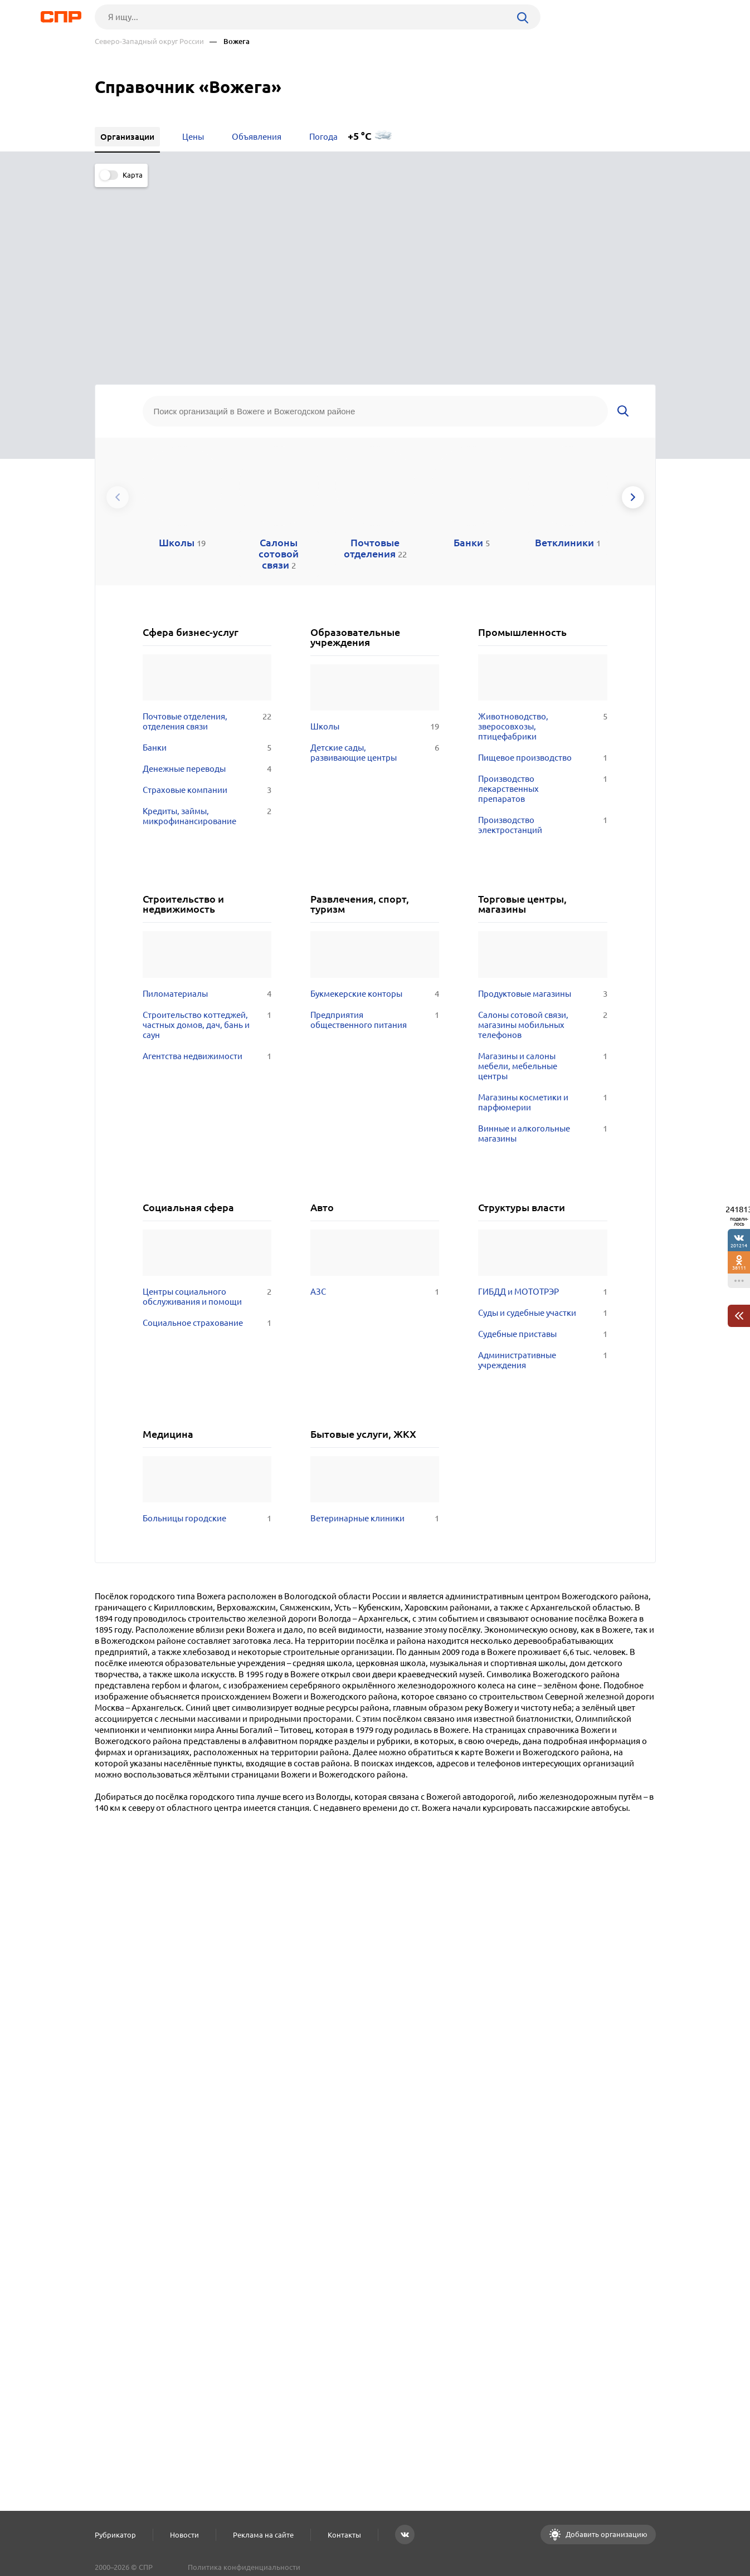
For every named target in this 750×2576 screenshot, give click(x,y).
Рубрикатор (115, 2534)
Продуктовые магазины (542, 801)
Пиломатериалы (207, 801)
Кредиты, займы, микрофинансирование (207, 624)
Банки (207, 555)
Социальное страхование (207, 1130)
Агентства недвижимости (207, 864)
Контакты (344, 2534)
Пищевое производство (542, 565)
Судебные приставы (542, 1142)
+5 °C (360, 136)
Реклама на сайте (263, 2534)
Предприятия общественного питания (374, 827)
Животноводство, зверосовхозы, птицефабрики (542, 534)
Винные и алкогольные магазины (542, 941)
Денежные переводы (207, 576)
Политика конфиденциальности (244, 2567)
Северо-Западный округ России (149, 41)
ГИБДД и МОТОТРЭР (542, 1099)
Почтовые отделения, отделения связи (207, 529)
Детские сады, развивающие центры (374, 560)
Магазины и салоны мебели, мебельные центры (542, 874)
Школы (374, 534)
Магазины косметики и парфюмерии (542, 910)
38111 (739, 1268)
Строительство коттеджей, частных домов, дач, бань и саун (207, 832)
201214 (738, 1245)
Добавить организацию (605, 2534)
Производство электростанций (542, 633)
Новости (184, 2534)
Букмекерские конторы (374, 801)
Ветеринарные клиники (374, 1326)
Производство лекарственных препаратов (542, 596)
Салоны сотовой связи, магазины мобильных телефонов (542, 832)
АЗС (374, 1099)
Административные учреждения (542, 1168)
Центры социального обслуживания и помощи (207, 1104)
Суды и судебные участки (542, 1120)
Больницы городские (207, 1326)
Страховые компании (207, 597)
